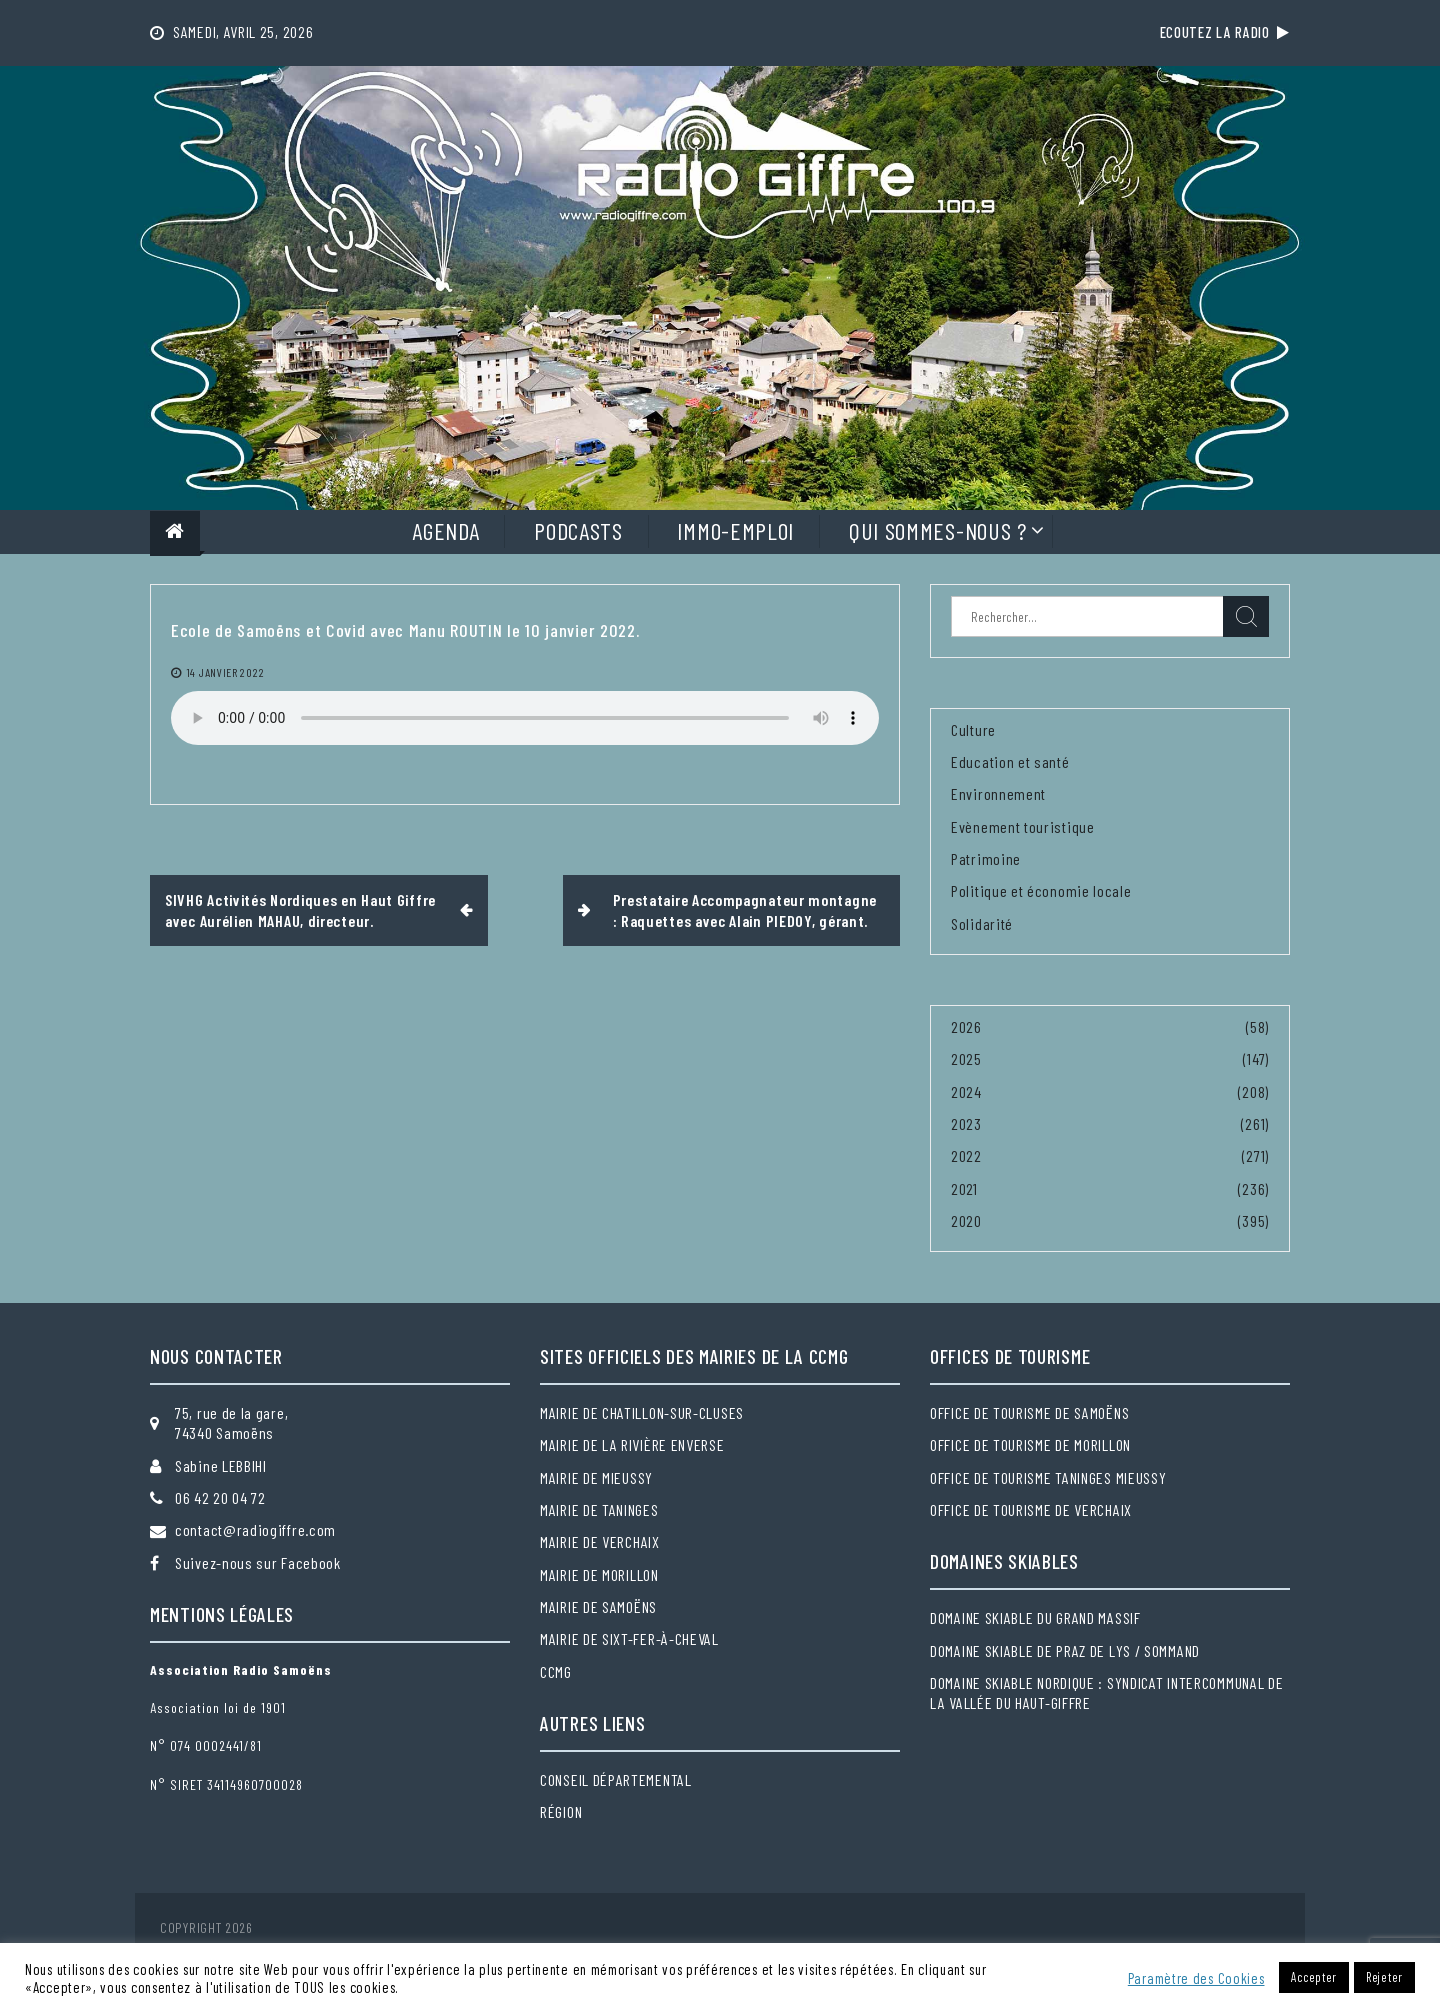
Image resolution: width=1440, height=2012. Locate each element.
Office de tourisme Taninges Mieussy (1048, 1477)
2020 (966, 1220)
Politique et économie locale (1041, 890)
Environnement (998, 793)
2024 (966, 1091)
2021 (964, 1188)
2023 (966, 1123)
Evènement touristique (1023, 826)
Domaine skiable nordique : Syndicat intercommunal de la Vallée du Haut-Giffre (1106, 1692)
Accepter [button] (1314, 1977)
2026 (966, 1026)
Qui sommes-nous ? (938, 530)
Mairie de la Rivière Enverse (632, 1444)
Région (561, 1811)
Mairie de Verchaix (600, 1541)
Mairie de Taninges (599, 1509)
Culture (973, 729)
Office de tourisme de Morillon (1030, 1444)
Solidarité (982, 923)
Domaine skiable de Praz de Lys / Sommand (1065, 1650)
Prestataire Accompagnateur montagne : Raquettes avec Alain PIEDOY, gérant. (745, 909)
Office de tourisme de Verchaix (1031, 1509)
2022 (966, 1155)
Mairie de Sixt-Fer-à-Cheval (629, 1638)
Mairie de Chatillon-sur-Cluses (642, 1412)
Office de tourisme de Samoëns (1029, 1412)
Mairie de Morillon (599, 1574)
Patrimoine (986, 858)
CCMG (556, 1671)
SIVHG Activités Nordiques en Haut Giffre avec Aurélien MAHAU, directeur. (300, 909)
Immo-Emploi (735, 530)
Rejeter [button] (1384, 1977)
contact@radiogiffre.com (255, 1529)
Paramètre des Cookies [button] (1196, 1978)
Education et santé (1010, 761)
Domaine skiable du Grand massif (1035, 1617)
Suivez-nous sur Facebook (258, 1562)
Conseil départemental (616, 1779)
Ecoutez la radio (1225, 32)
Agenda (445, 530)
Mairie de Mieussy (596, 1477)
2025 (966, 1058)
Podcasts (578, 530)
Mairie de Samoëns (598, 1606)
